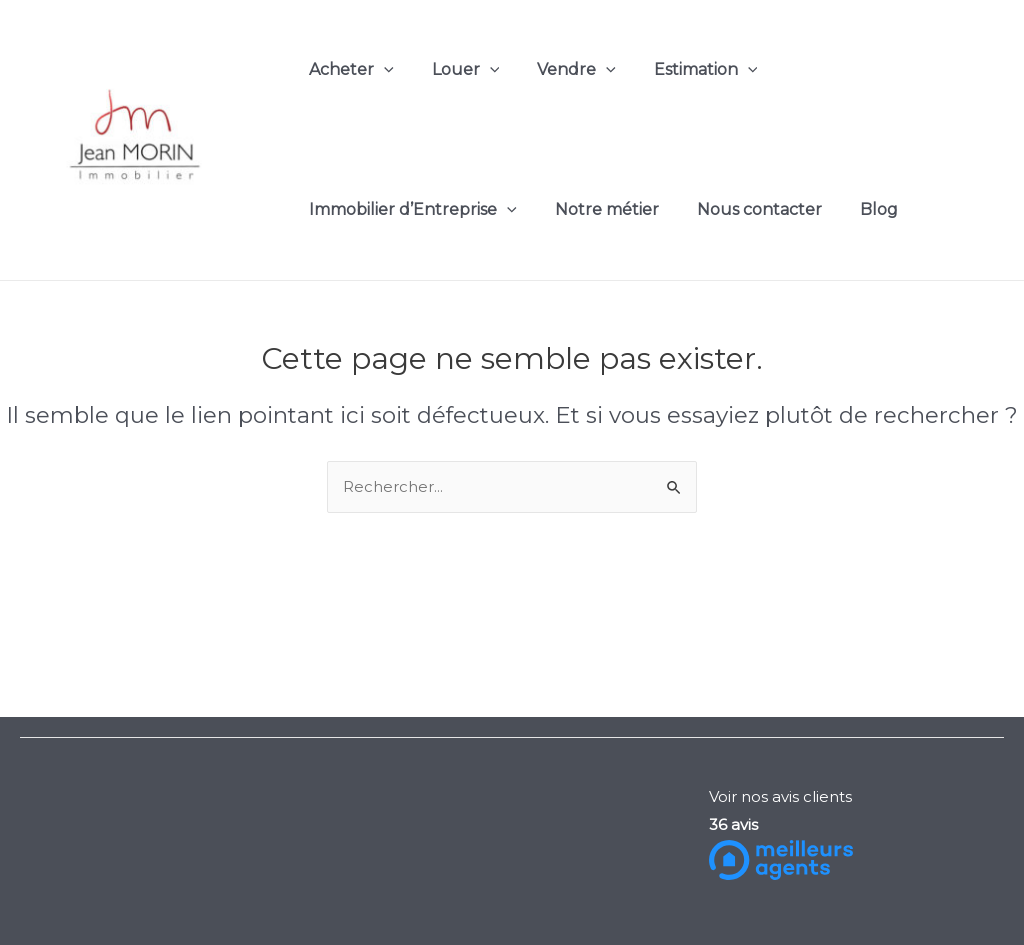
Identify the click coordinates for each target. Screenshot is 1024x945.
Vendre (561, 70)
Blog (858, 209)
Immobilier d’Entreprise (410, 210)
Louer (457, 70)
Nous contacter (744, 209)
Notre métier (598, 209)
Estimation (685, 70)
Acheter (348, 70)
